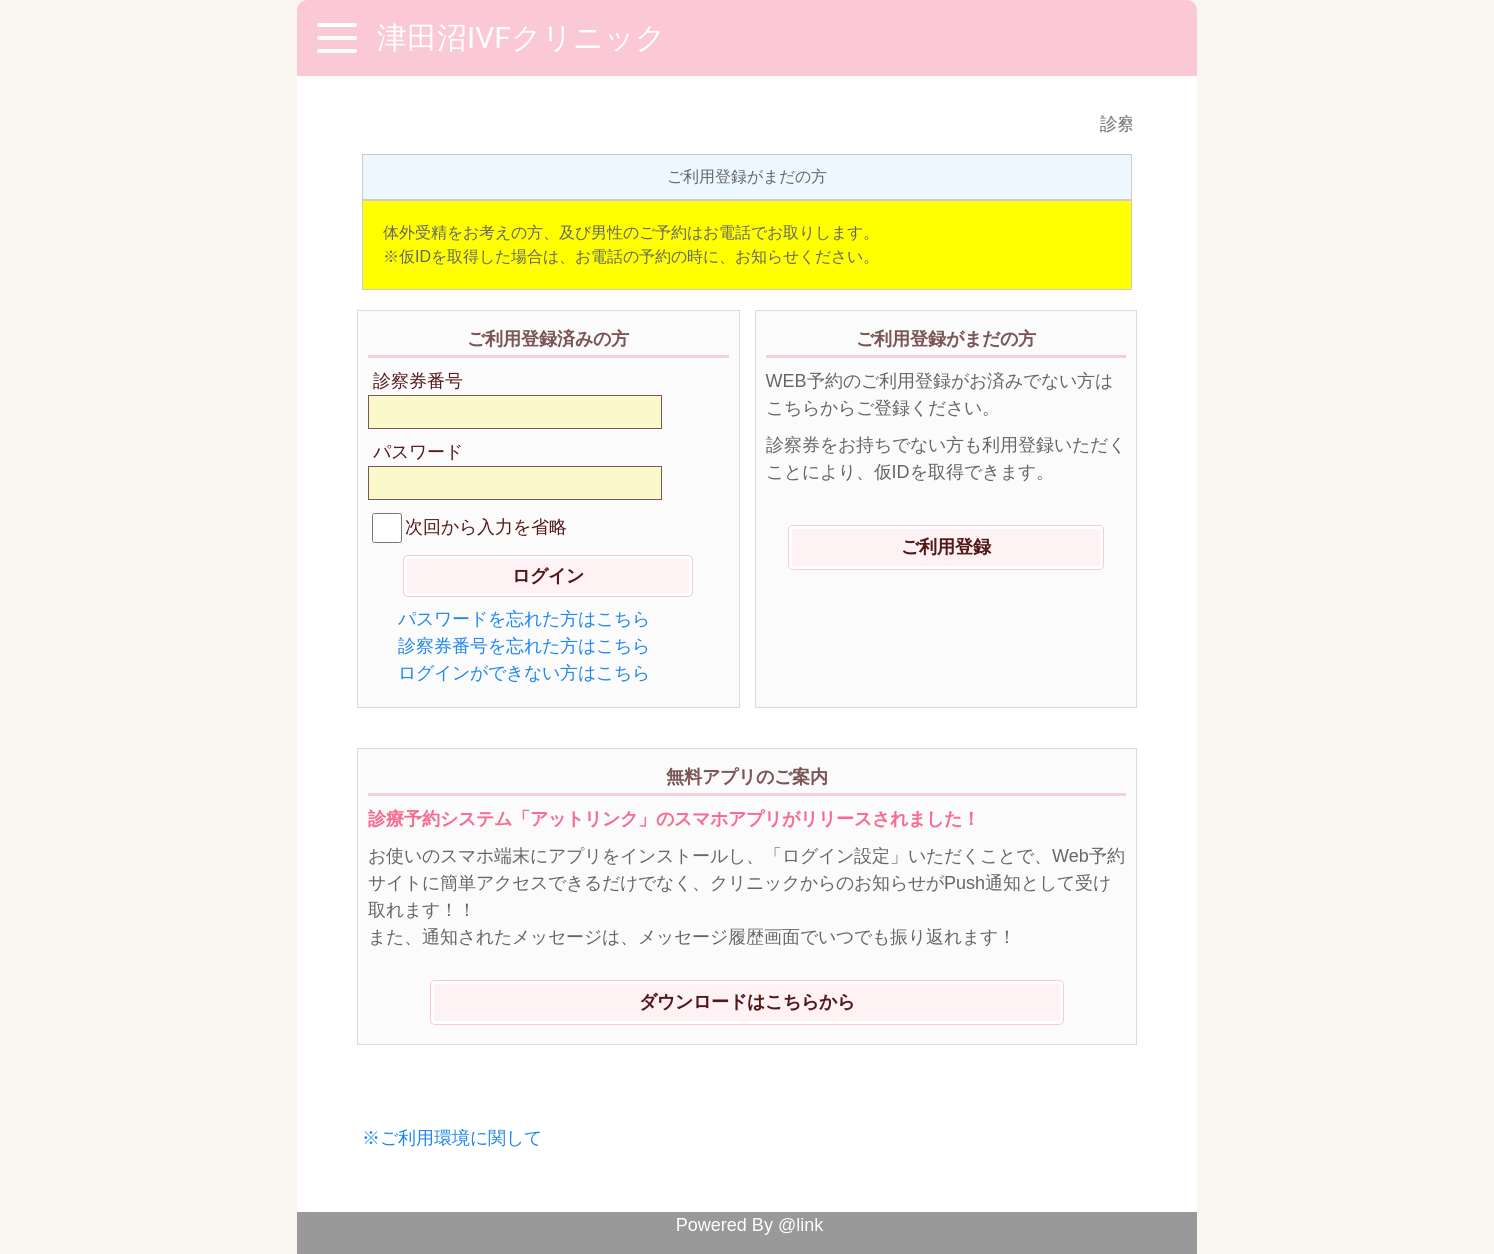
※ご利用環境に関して (452, 1138)
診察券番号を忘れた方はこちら (524, 646)
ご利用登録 (946, 547)
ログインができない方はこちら (524, 673)
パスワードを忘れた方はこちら (524, 619)
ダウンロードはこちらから (747, 1002)
